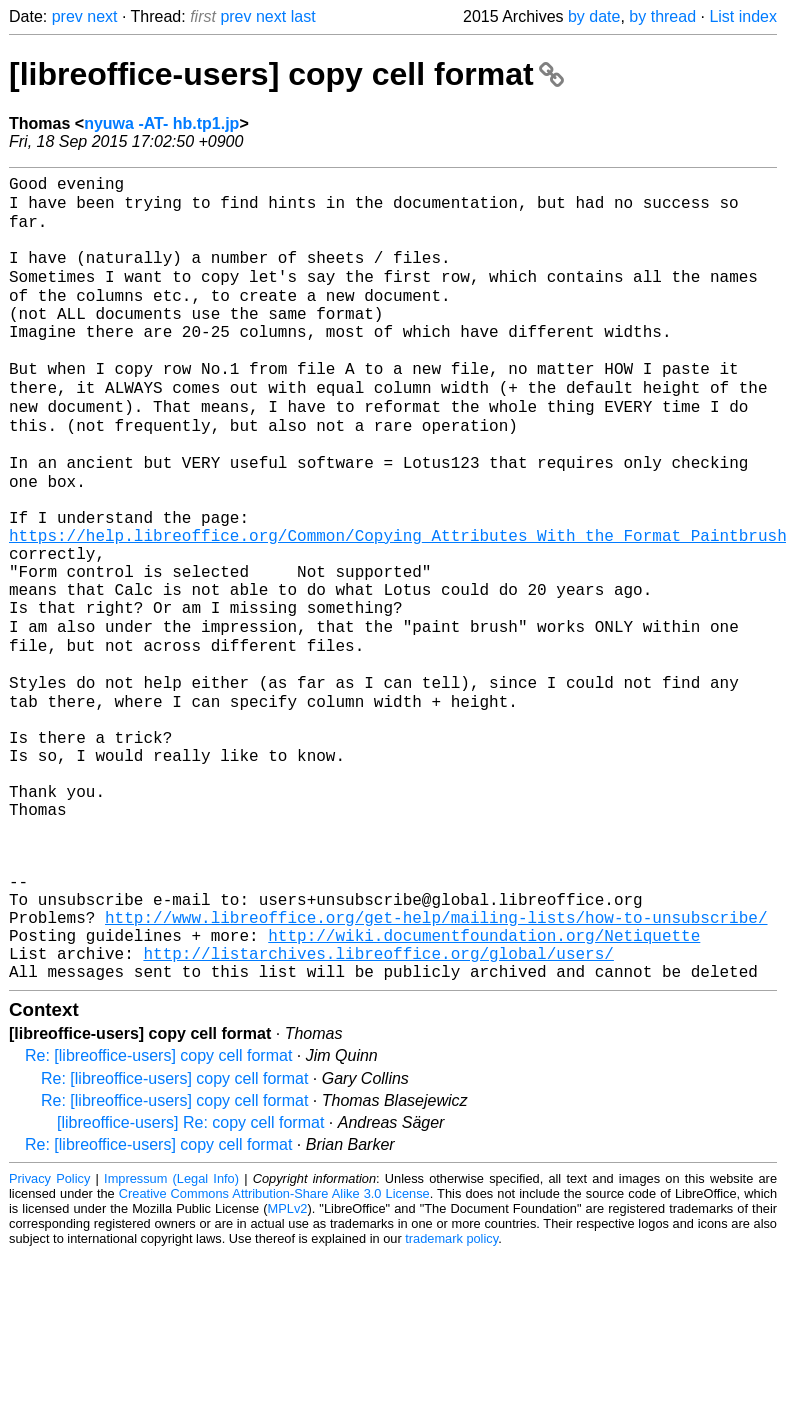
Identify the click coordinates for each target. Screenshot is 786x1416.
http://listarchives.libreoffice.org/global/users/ (378, 1111)
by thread (662, 16)
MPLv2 (288, 1370)
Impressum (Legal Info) (171, 1340)
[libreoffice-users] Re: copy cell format (190, 1284)
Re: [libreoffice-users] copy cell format (158, 1217)
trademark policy (451, 1400)
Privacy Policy (49, 1340)
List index (743, 16)
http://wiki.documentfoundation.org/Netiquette (484, 1089)
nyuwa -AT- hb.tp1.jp (161, 123)
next (102, 16)
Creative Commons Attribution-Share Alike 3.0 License (274, 1355)
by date (594, 16)
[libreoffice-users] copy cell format (286, 74)
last (303, 16)
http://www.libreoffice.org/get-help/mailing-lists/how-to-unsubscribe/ (436, 1067)
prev (67, 16)
